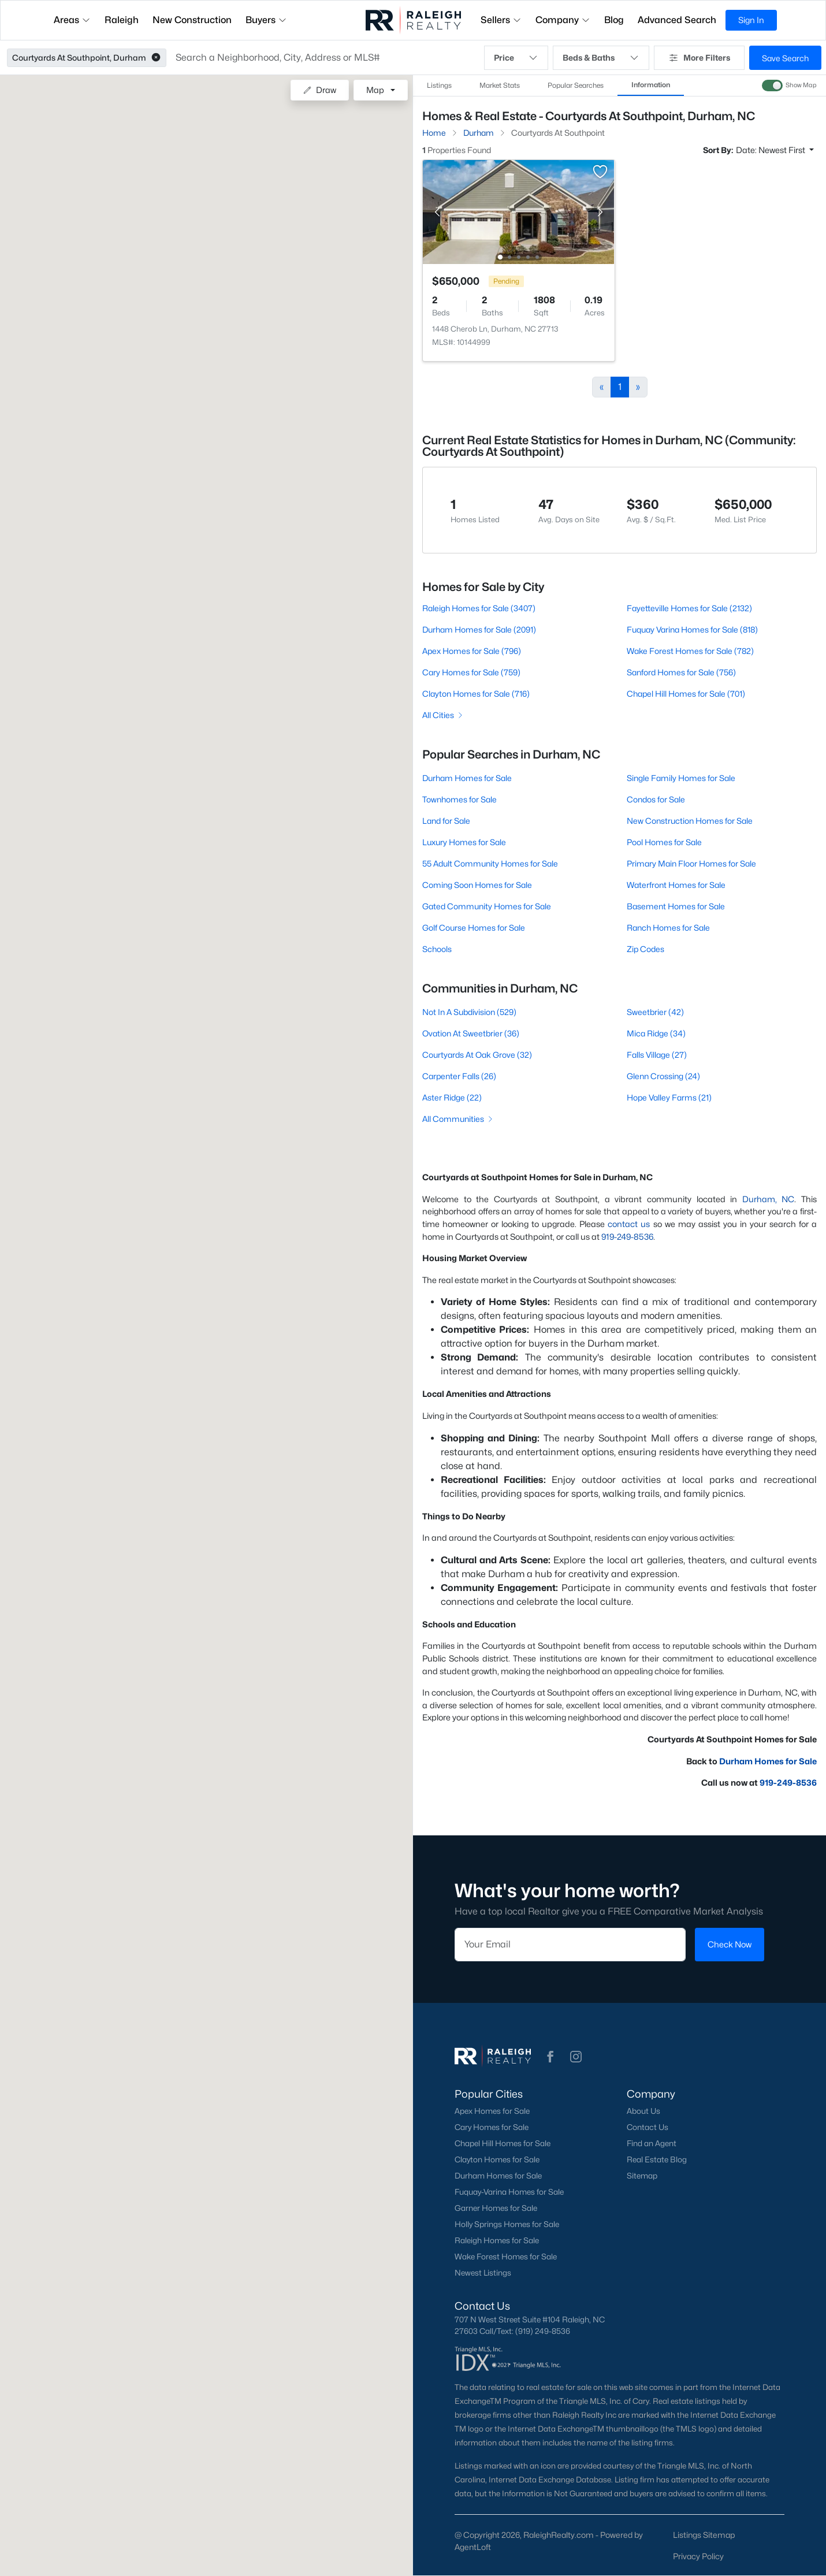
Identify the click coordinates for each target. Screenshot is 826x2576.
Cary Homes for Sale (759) (471, 672)
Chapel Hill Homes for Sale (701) (686, 693)
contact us (629, 1224)
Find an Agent (651, 2143)
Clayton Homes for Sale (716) (476, 693)
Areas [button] (72, 19)
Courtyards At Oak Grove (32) (477, 1055)
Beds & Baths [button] (601, 58)
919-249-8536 (627, 1236)
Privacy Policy (698, 2556)
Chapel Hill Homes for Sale (502, 2143)
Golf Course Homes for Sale (473, 927)
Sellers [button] (501, 19)
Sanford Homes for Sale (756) (681, 672)
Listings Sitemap (704, 2535)
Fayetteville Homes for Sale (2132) (689, 608)
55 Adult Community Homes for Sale (490, 863)
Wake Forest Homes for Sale (506, 2256)
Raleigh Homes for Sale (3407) (478, 608)
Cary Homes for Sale (492, 2127)
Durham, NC (768, 1199)
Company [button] (562, 19)
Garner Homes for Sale (496, 2208)
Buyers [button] (266, 19)
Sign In (751, 20)
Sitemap (642, 2175)
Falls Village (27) (657, 1055)
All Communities (458, 1119)
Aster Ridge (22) (452, 1097)
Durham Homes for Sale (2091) (479, 629)
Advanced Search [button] (677, 19)
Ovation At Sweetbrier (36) (470, 1033)
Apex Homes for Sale (492, 2111)
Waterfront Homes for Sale (676, 885)
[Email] (570, 1944)
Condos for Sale (656, 799)
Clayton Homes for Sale (497, 2159)
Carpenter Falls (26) (459, 1076)
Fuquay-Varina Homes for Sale (509, 2191)
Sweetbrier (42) (655, 1012)
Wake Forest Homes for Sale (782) (690, 651)
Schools (437, 949)
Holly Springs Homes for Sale (507, 2224)
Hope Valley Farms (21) (669, 1097)
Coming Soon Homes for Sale (477, 885)
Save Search (785, 58)
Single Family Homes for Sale (681, 778)
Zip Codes (645, 949)
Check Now (729, 1944)
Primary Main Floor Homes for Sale (691, 863)
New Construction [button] (192, 19)
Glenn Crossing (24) (663, 1076)
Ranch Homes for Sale (668, 927)
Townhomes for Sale (459, 799)
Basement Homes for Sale (676, 906)
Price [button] (516, 58)
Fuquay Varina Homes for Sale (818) (692, 629)
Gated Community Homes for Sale (486, 906)
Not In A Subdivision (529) (469, 1012)
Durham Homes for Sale (467, 778)
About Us (643, 2111)
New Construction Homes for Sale (690, 821)
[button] (156, 58)
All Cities (443, 715)
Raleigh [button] (122, 19)
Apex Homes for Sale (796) (471, 651)
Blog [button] (614, 19)
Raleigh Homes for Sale (497, 2240)
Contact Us (647, 2127)
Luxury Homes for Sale (464, 842)
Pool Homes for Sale (664, 842)
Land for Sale (446, 821)
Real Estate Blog (657, 2159)
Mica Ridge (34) (656, 1033)
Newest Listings (483, 2272)
